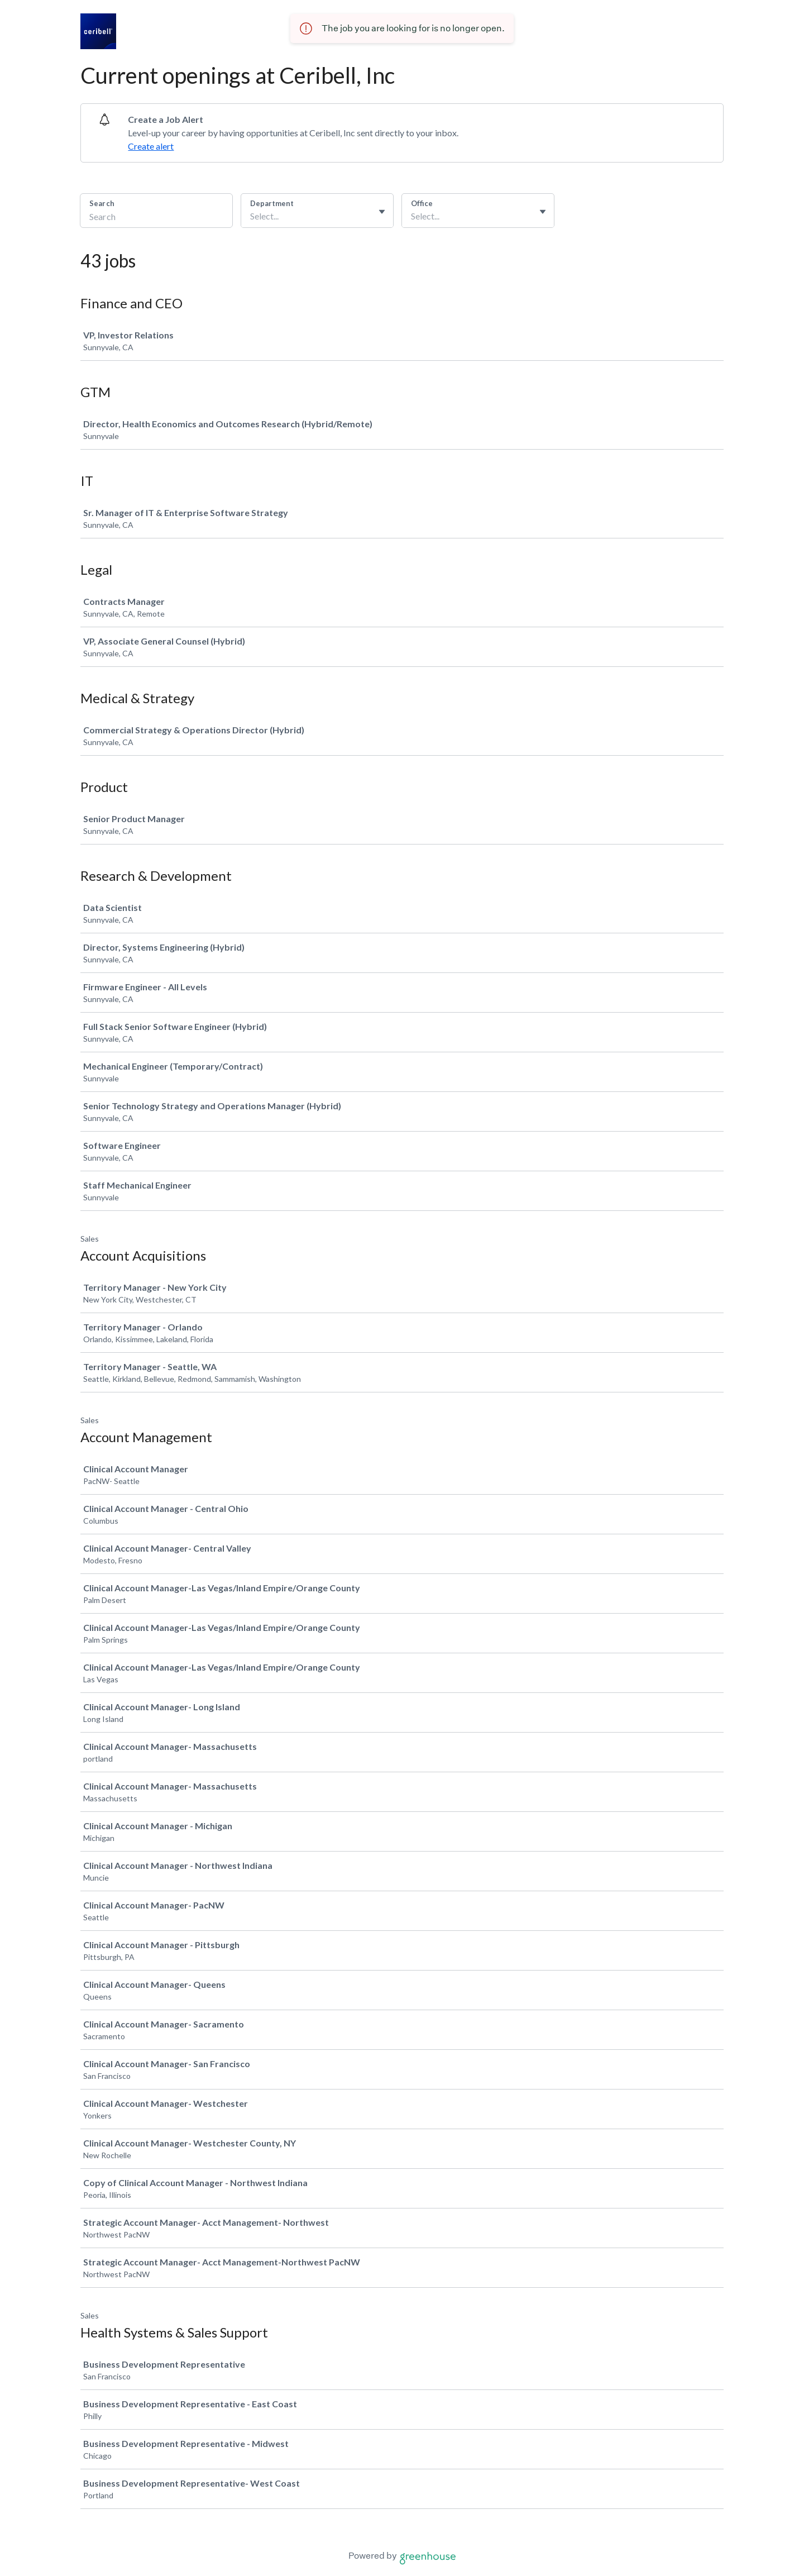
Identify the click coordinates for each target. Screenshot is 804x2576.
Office (422, 203)
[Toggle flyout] (382, 211)
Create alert (151, 146)
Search (101, 203)
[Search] (156, 217)
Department (272, 203)
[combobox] (251, 216)
